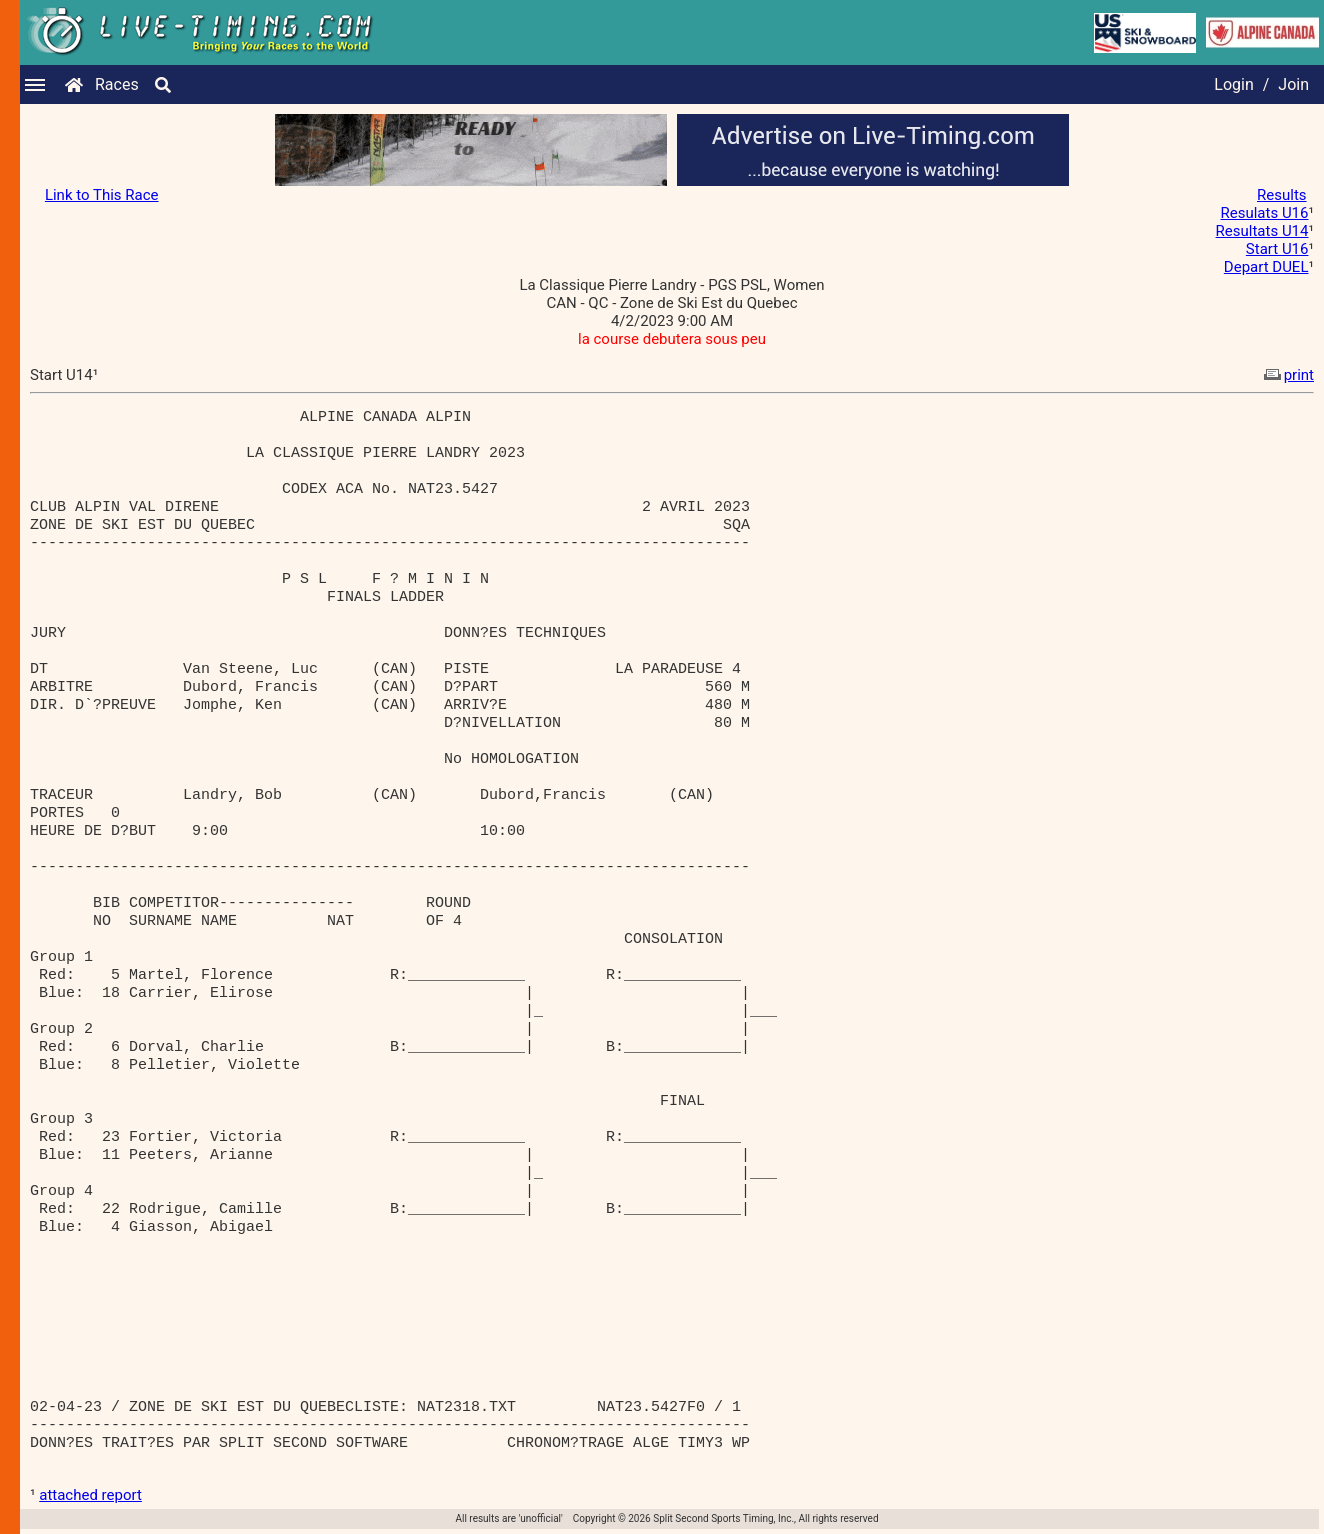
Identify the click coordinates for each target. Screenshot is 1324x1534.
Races (117, 84)
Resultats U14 (1262, 231)
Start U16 (1277, 249)
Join (1293, 84)
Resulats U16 (1265, 213)
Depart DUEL (1266, 267)
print (1287, 375)
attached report (90, 1495)
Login (1233, 84)
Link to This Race (102, 195)
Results (1282, 195)
